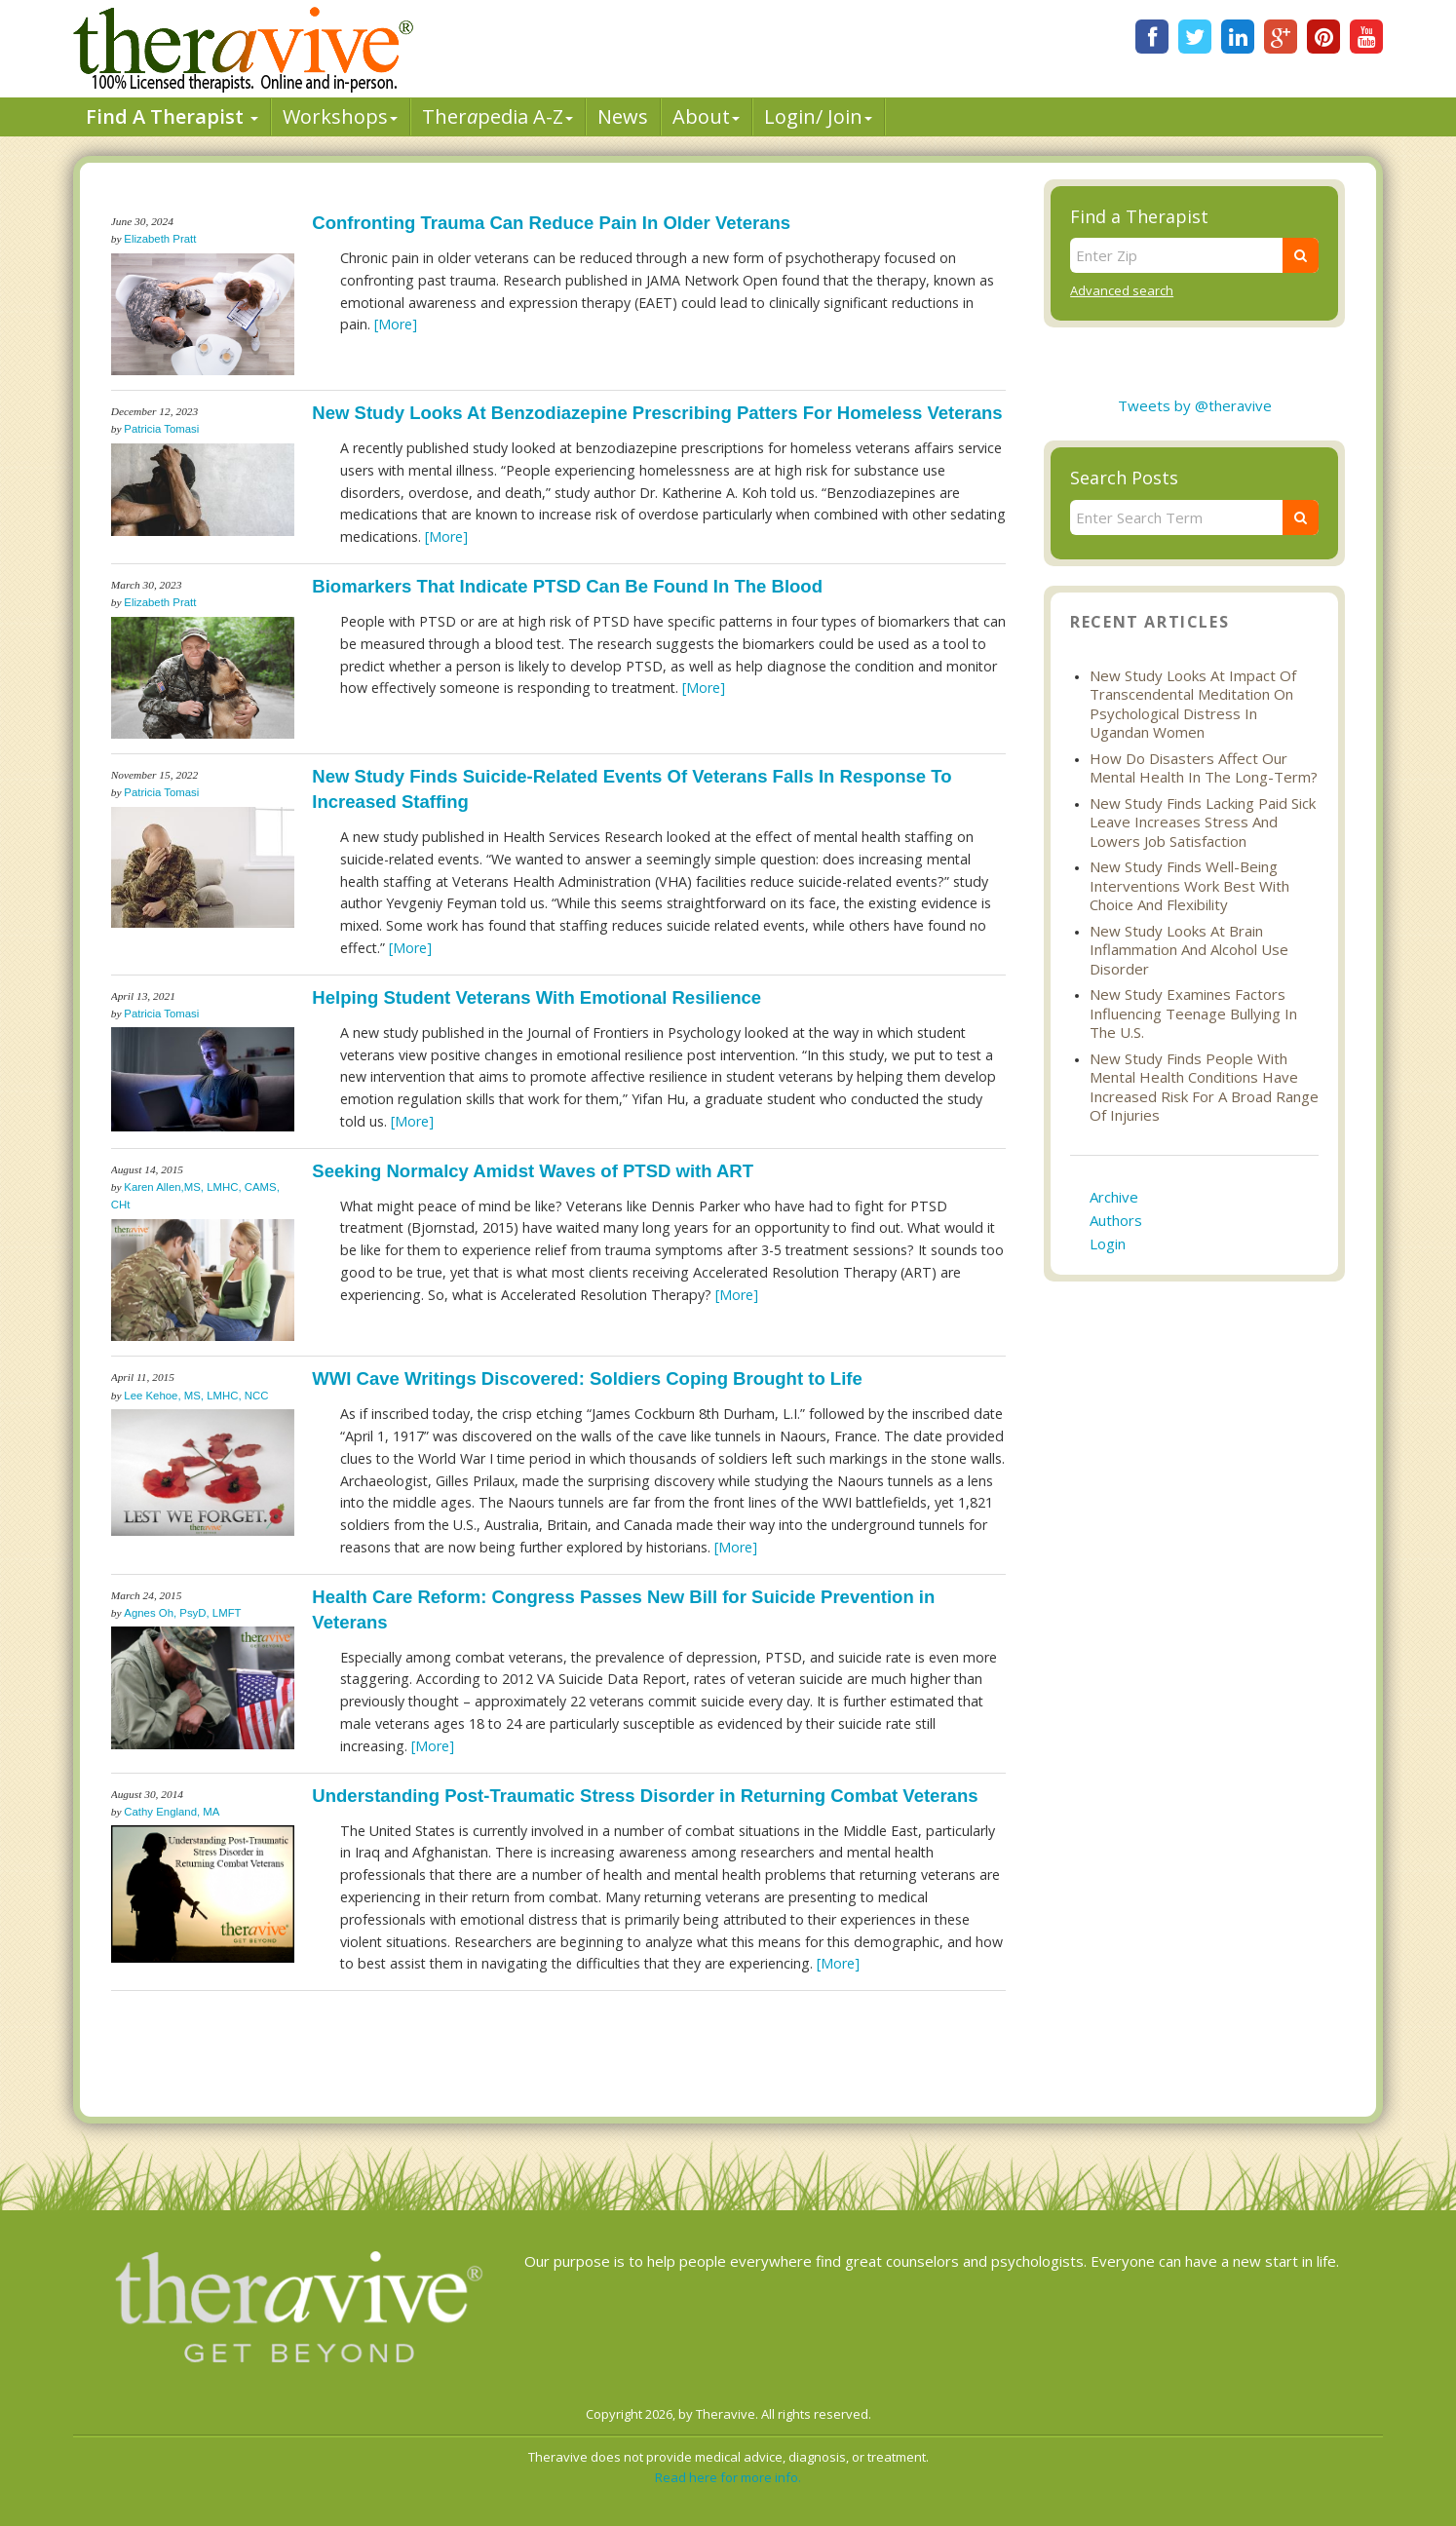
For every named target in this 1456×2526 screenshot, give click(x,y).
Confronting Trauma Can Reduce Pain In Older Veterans (551, 222)
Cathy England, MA (171, 1812)
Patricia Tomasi (161, 429)
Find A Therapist (172, 116)
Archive (1114, 1196)
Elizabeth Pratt (160, 239)
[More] (395, 324)
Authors (1116, 1220)
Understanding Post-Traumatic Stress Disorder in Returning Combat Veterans (644, 1795)
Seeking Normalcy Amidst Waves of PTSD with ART (532, 1171)
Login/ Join (818, 116)
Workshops (340, 116)
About (706, 116)
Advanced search (1121, 290)
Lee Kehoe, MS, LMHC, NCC (196, 1395)
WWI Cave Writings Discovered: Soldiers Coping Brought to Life (587, 1378)
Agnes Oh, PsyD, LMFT (182, 1613)
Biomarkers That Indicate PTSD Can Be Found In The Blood (567, 586)
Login (1108, 1243)
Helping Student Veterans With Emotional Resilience (536, 997)
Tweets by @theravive (1195, 405)
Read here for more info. (728, 2477)
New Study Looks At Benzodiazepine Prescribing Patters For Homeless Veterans (657, 412)
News (622, 116)
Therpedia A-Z (497, 116)
